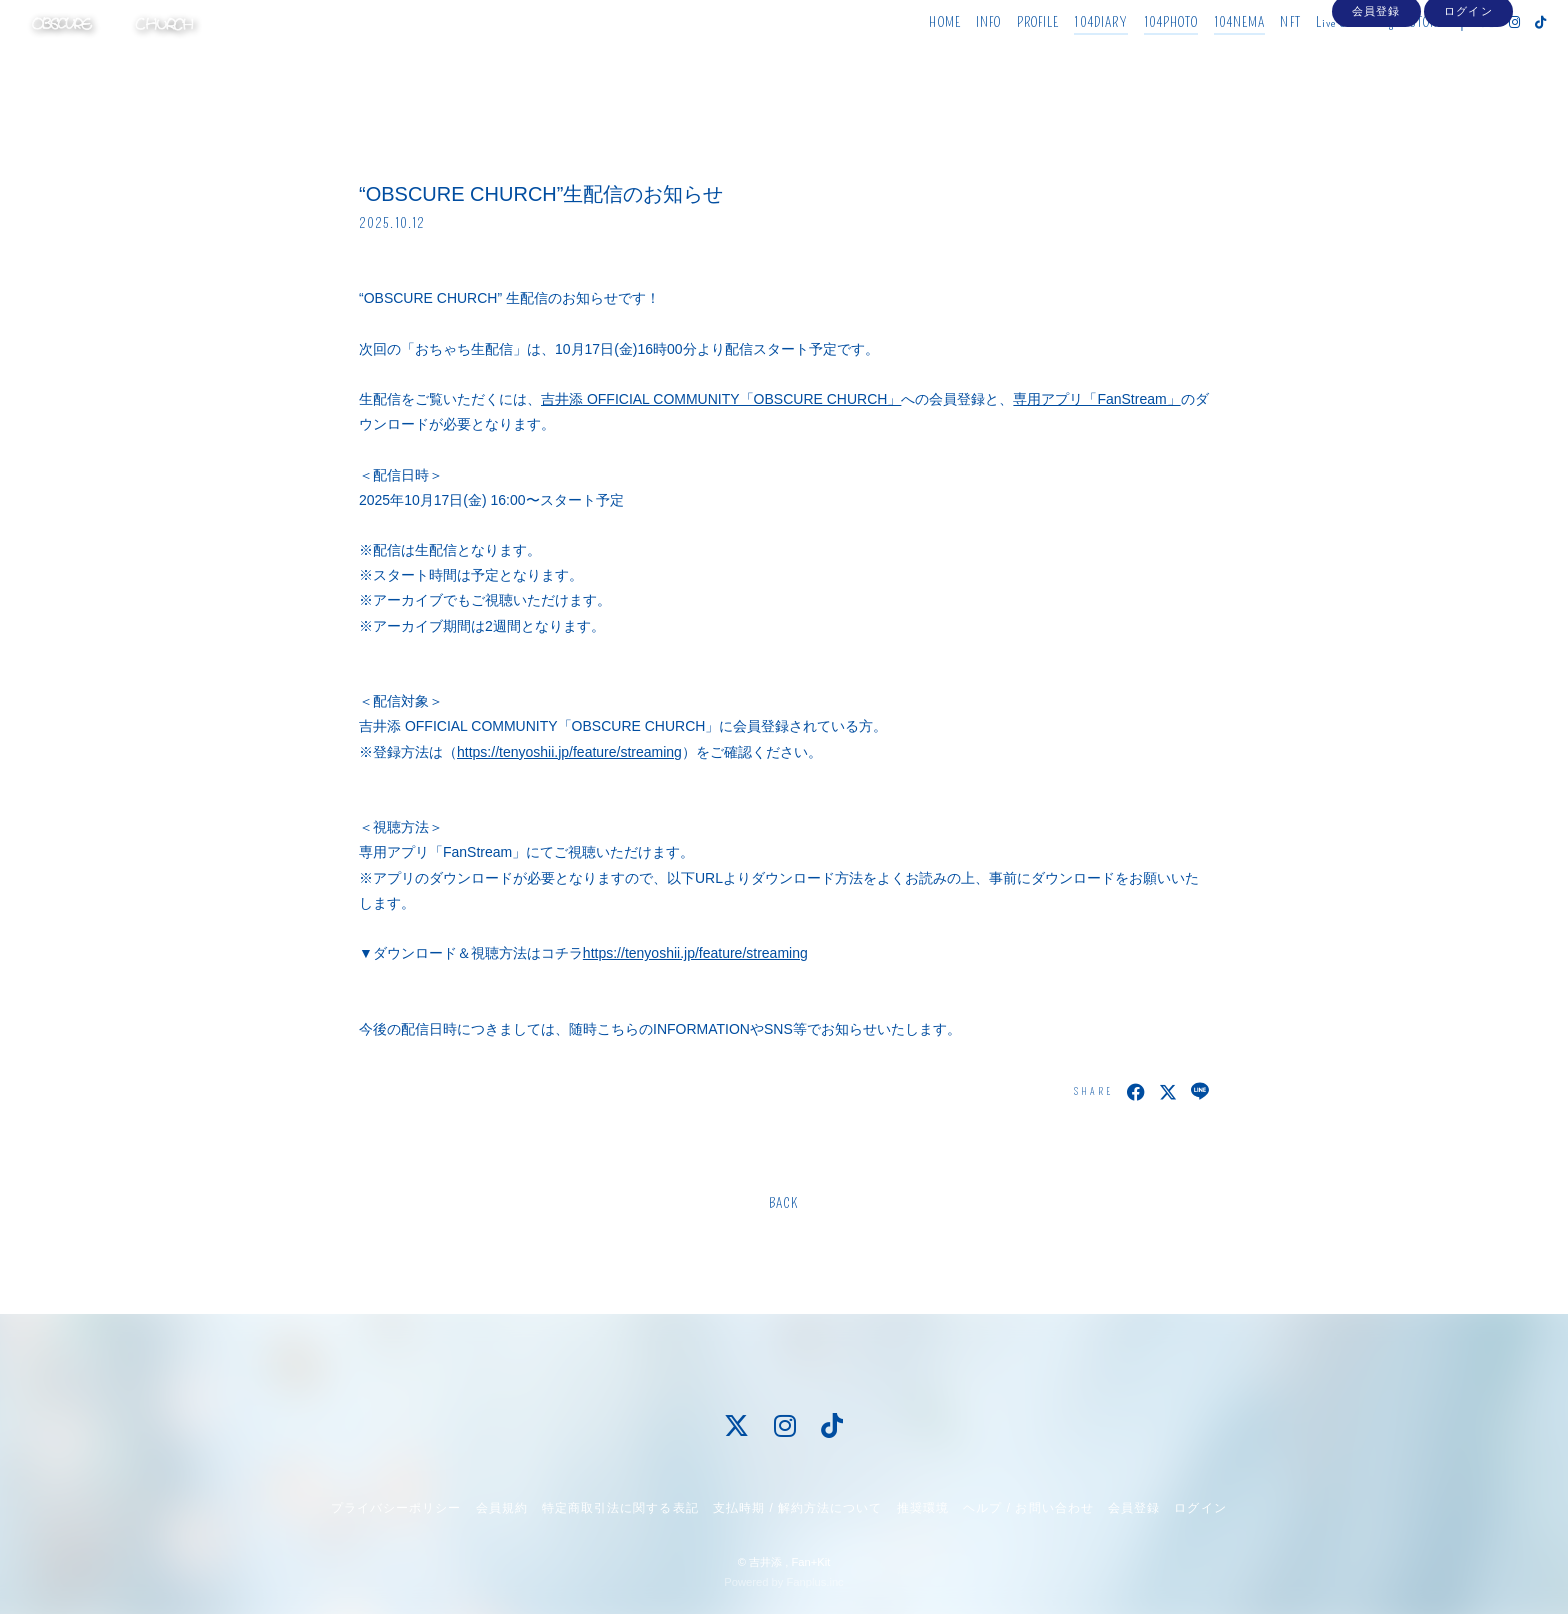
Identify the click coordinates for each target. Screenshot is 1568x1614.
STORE (1390, 57)
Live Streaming (1318, 57)
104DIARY (1065, 57)
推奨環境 (923, 1508)
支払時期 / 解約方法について (798, 1508)
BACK (784, 1203)
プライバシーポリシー (396, 1508)
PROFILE (1001, 57)
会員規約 (502, 1508)
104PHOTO (1134, 57)
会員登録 (1376, 92)
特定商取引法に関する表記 (620, 1508)
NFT (1254, 57)
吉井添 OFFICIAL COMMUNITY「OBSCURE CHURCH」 (721, 399)
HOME (908, 57)
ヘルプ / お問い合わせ (1028, 1508)
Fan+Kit (810, 1562)
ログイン (1468, 92)
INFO (951, 57)
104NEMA (1203, 57)
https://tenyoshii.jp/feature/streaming (569, 752)
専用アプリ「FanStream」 (1096, 399)
